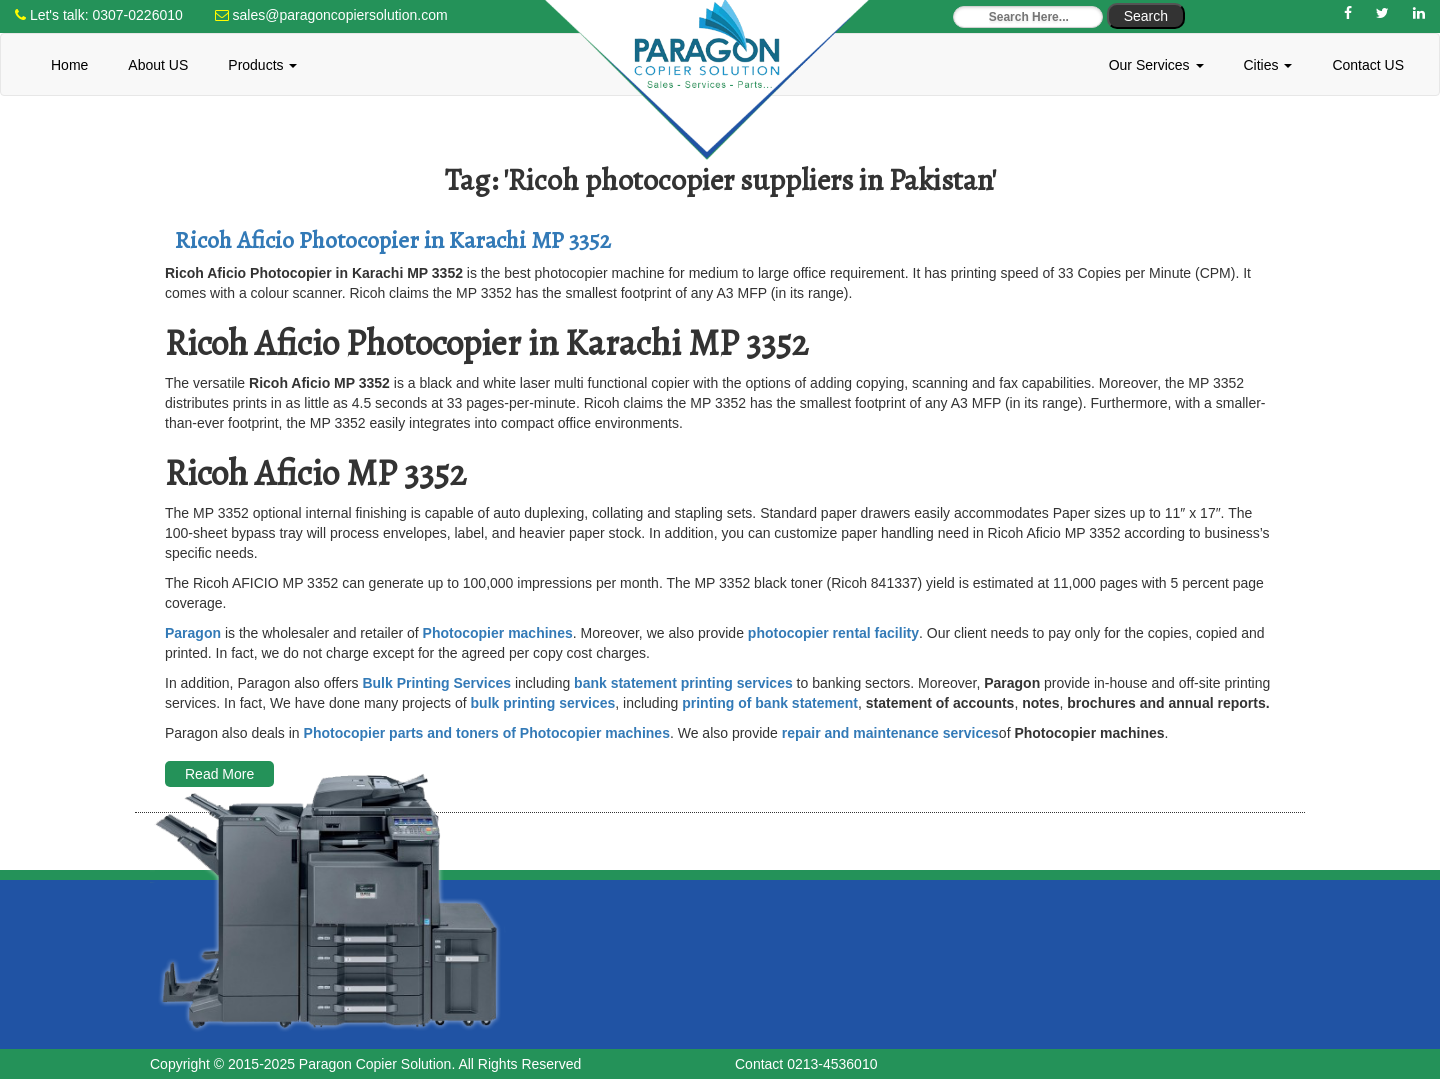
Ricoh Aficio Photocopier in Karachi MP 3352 (393, 240)
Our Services (1156, 65)
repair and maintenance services (890, 733)
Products (262, 65)
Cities (1268, 65)
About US (158, 65)
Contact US (1368, 65)
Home (69, 65)
